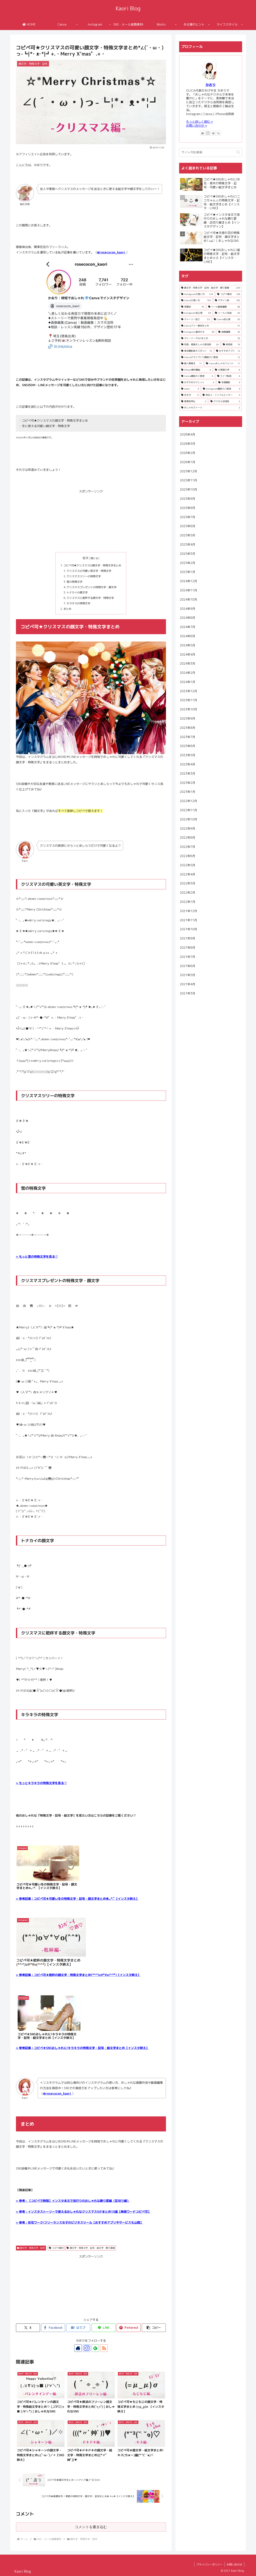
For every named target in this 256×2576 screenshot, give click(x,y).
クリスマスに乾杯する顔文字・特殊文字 (90, 598)
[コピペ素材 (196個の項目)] (228, 294)
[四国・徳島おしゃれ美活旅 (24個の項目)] (199, 344)
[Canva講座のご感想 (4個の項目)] (197, 376)
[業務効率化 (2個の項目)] (193, 401)
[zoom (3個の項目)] (190, 389)
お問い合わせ (234, 2564)
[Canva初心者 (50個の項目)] (227, 319)
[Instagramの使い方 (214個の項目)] (197, 294)
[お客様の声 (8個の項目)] (227, 370)
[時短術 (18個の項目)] (231, 344)
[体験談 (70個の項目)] (192, 307)
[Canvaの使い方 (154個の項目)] (195, 300)
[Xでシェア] (28, 2327)
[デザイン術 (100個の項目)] (227, 300)
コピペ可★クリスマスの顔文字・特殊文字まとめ (92, 565)
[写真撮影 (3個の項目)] (229, 382)
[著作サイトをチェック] (78, 2348)
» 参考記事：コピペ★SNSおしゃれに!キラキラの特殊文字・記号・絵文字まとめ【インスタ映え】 (82, 2048)
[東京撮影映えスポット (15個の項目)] (196, 351)
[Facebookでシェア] (53, 2327)
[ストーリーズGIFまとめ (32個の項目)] (210, 338)
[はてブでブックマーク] (78, 2327)
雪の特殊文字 (74, 582)
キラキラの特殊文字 (78, 603)
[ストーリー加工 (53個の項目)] (195, 319)
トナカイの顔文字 (77, 592)
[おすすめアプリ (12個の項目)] (228, 351)
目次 (86, 558)
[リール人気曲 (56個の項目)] (227, 313)
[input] (210, 152)
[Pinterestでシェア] (129, 2327)
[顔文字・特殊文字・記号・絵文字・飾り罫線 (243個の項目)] (210, 288)
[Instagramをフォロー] (86, 2348)
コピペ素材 (56, 2248)
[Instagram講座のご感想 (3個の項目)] (221, 389)
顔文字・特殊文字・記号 (31, 2248)
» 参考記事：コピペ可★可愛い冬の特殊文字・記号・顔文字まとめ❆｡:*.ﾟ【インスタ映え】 (77, 1899)
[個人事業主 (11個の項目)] (191, 363)
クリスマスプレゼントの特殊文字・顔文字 (91, 587)
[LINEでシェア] (104, 2327)
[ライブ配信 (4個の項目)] (228, 376)
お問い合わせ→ (196, 126)
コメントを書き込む (91, 2527)
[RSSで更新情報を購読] (104, 2348)
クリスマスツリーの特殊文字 (84, 576)
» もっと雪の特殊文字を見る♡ (37, 1256)
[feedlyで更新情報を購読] (95, 2348)
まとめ (67, 609)
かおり (211, 84)
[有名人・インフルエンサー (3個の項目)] (221, 395)
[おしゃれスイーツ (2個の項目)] (210, 407)
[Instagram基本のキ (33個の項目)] (197, 332)
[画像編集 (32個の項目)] (229, 332)
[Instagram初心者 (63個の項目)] (196, 313)
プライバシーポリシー (209, 2564)
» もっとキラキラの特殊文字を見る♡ (41, 1783)
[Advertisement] (91, 520)
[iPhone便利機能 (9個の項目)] (196, 370)
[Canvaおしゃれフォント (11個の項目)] (223, 363)
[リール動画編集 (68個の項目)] (224, 307)
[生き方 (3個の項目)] (189, 395)
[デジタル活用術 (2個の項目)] (225, 401)
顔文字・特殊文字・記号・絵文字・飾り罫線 (91, 2248)
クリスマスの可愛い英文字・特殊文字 (89, 571)
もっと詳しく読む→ (199, 122)
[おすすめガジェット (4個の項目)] (197, 382)
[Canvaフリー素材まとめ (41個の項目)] (210, 326)
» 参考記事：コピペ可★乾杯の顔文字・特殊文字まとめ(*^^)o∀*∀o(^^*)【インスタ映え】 (78, 1975)
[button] (154, 2327)
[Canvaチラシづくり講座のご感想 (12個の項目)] (210, 357)
